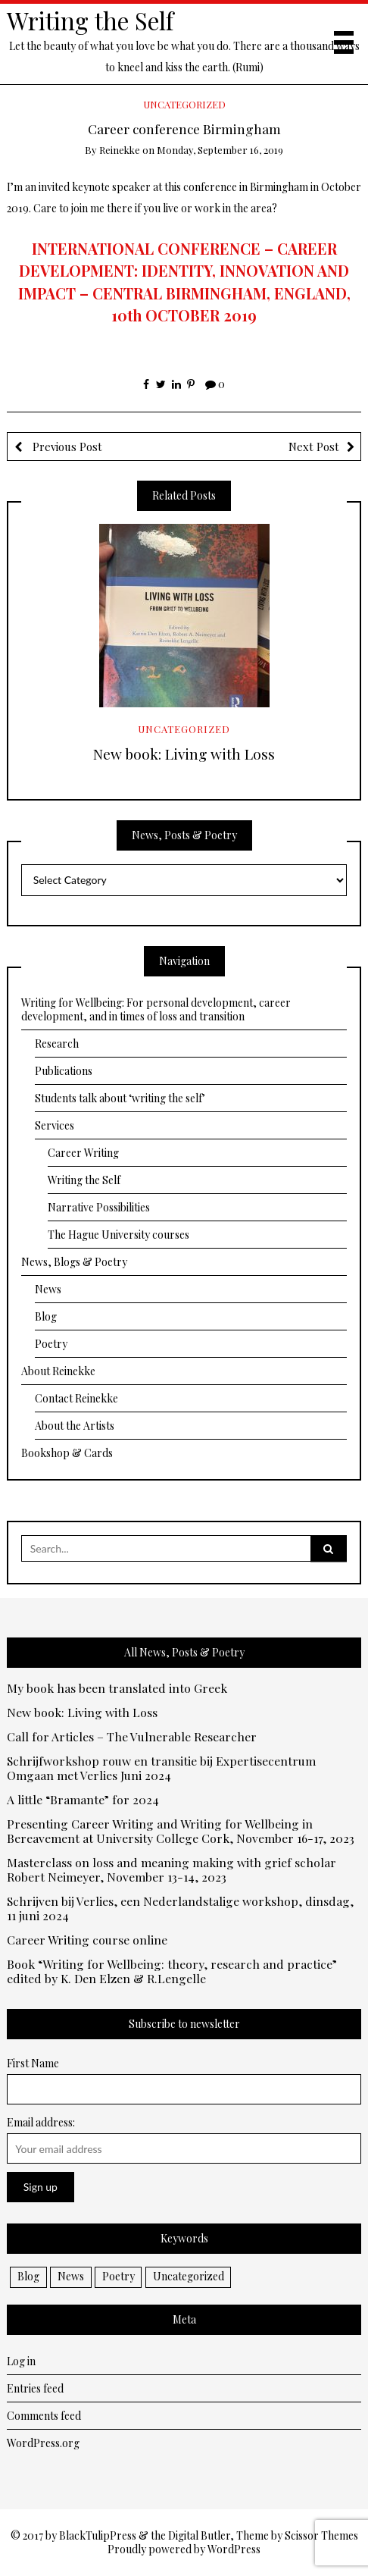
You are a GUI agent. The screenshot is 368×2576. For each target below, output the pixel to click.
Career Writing (83, 1152)
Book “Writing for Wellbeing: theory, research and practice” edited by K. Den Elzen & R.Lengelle (172, 1971)
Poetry (51, 1344)
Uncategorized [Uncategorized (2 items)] (188, 2276)
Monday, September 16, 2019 (220, 149)
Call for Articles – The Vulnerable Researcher (132, 1737)
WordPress (233, 2549)
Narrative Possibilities (99, 1207)
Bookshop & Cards (67, 1453)
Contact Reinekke (76, 1398)
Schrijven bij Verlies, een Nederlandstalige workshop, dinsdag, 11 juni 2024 (180, 1908)
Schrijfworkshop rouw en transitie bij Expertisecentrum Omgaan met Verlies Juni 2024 (161, 1768)
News (48, 1289)
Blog (46, 1316)
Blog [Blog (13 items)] (28, 2276)
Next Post (313, 446)
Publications (63, 1071)
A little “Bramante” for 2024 (83, 1800)
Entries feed (35, 2388)
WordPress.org (43, 2443)
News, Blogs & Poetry (74, 1262)
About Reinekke (58, 1371)
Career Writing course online (87, 1940)
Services (54, 1125)
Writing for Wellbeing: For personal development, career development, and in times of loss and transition (156, 1009)
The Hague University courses (118, 1234)
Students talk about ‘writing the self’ (120, 1098)
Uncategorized (184, 104)
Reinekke (119, 149)
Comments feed (44, 2415)
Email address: (41, 2122)
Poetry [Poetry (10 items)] (118, 2276)
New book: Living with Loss (184, 753)
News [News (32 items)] (71, 2276)
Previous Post (66, 446)
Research (57, 1043)
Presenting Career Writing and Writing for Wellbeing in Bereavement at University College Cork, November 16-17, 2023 (180, 1831)
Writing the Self (90, 20)
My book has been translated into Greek (117, 1688)
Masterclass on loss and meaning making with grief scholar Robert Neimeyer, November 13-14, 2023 (171, 1870)
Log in (21, 2361)
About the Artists (74, 1425)
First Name (33, 2063)
